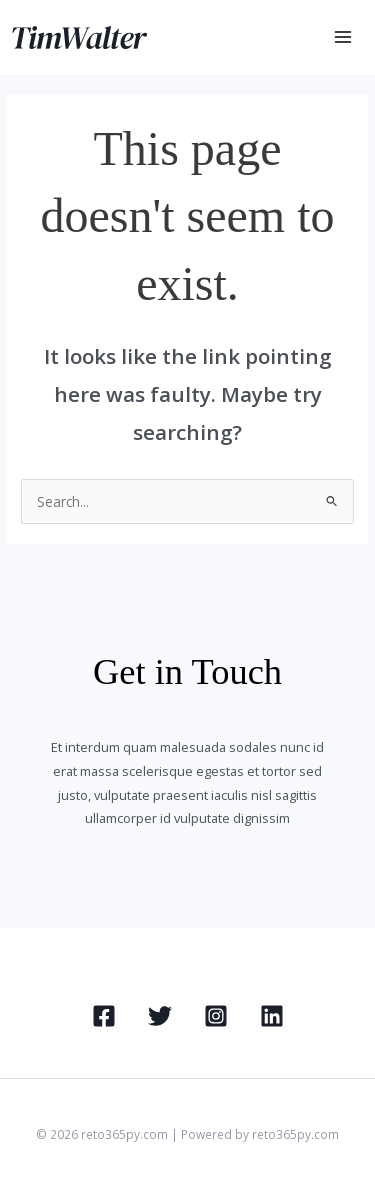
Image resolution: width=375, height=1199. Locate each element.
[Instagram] (216, 1016)
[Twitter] (160, 1016)
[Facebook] (104, 1016)
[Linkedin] (272, 1016)
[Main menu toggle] (343, 37)
